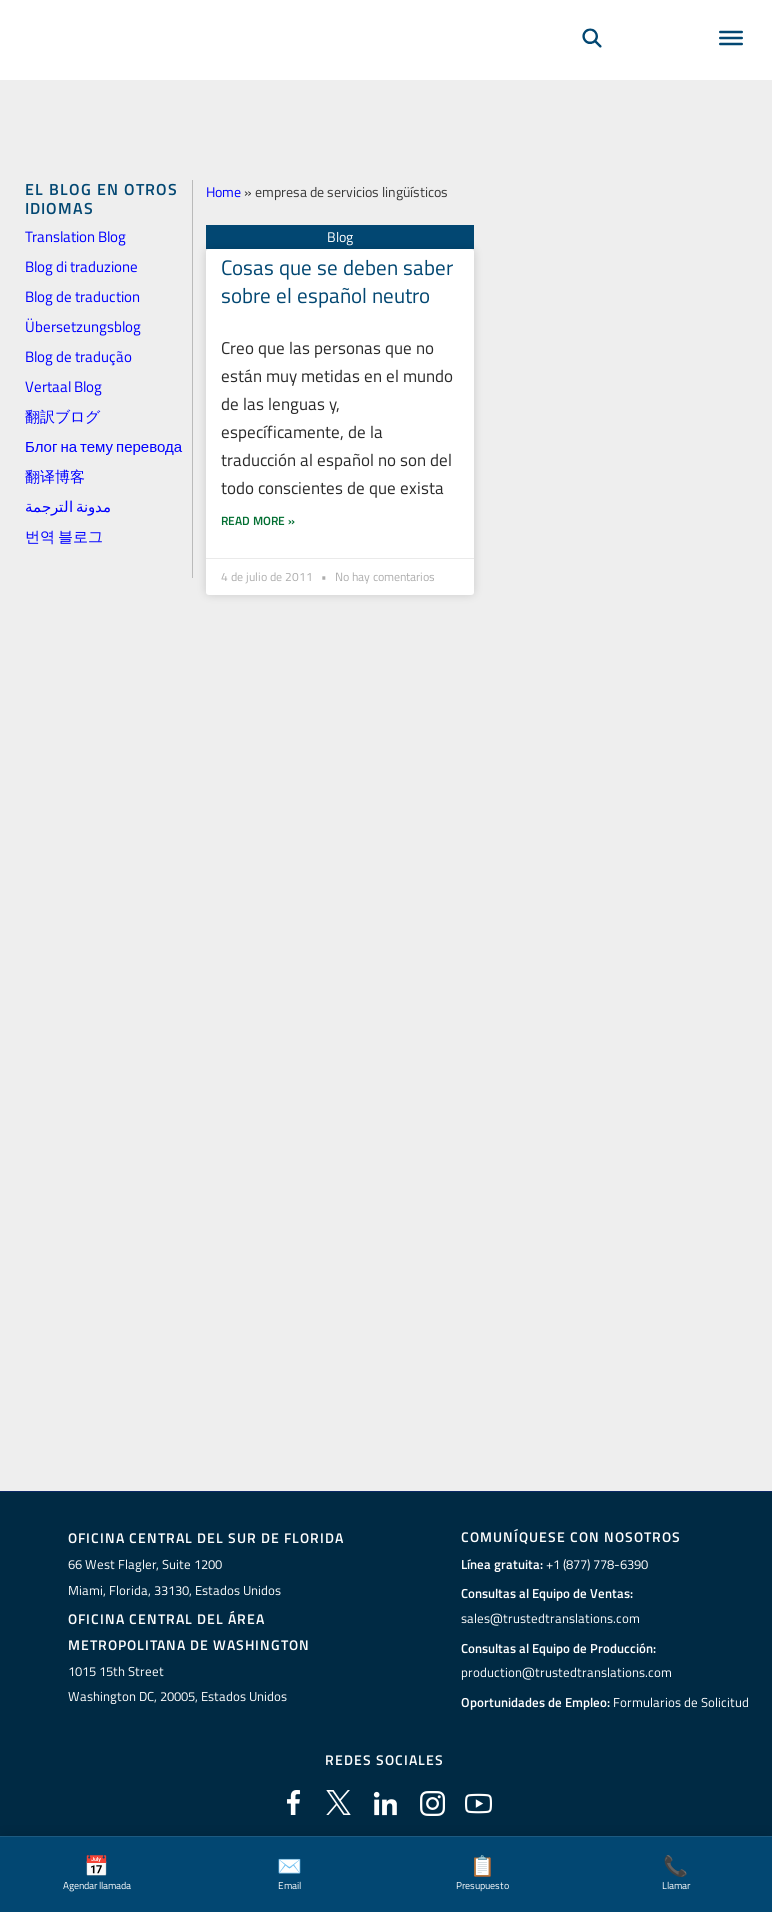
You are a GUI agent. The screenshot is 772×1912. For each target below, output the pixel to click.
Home (223, 191)
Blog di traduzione (81, 266)
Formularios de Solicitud (681, 1702)
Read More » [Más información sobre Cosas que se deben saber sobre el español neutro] (258, 491)
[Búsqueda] (592, 66)
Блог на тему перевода (103, 446)
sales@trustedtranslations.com (550, 1618)
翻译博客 (55, 476)
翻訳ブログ (62, 416)
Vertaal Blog (63, 386)
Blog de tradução (78, 356)
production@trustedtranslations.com (566, 1672)
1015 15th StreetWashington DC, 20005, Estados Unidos (177, 1683)
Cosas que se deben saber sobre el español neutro (337, 280)
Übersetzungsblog (83, 326)
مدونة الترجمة (68, 506)
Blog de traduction (82, 296)
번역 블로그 (64, 536)
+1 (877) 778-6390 (597, 1564)
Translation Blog (75, 236)
